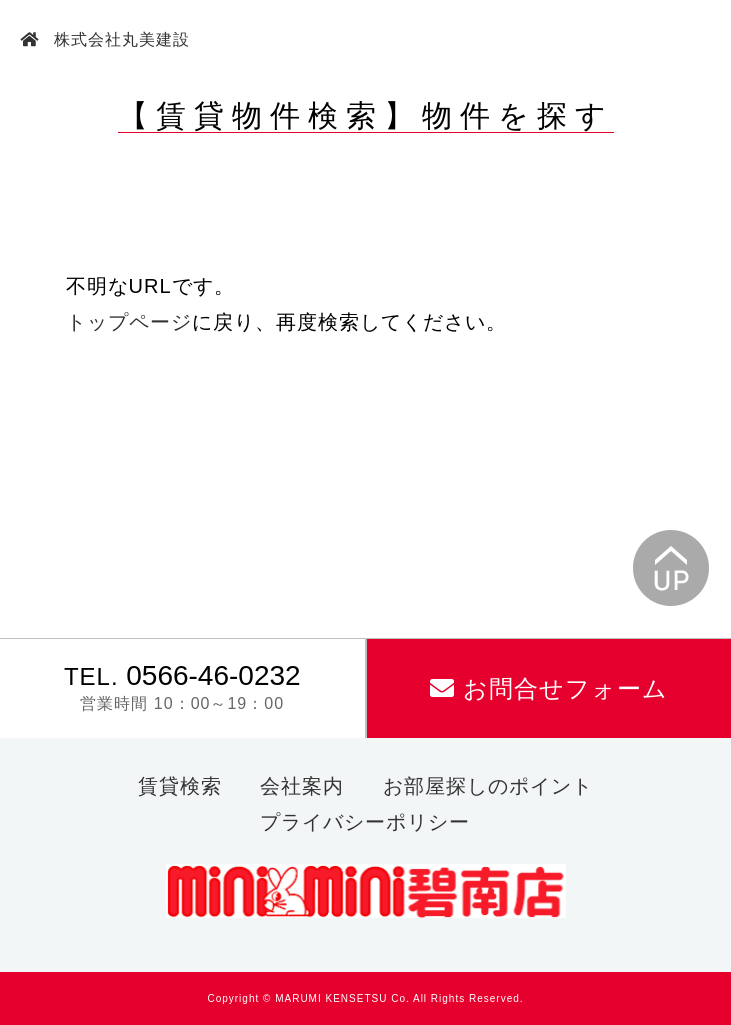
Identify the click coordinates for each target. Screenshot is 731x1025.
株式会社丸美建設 (119, 39)
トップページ (129, 322)
